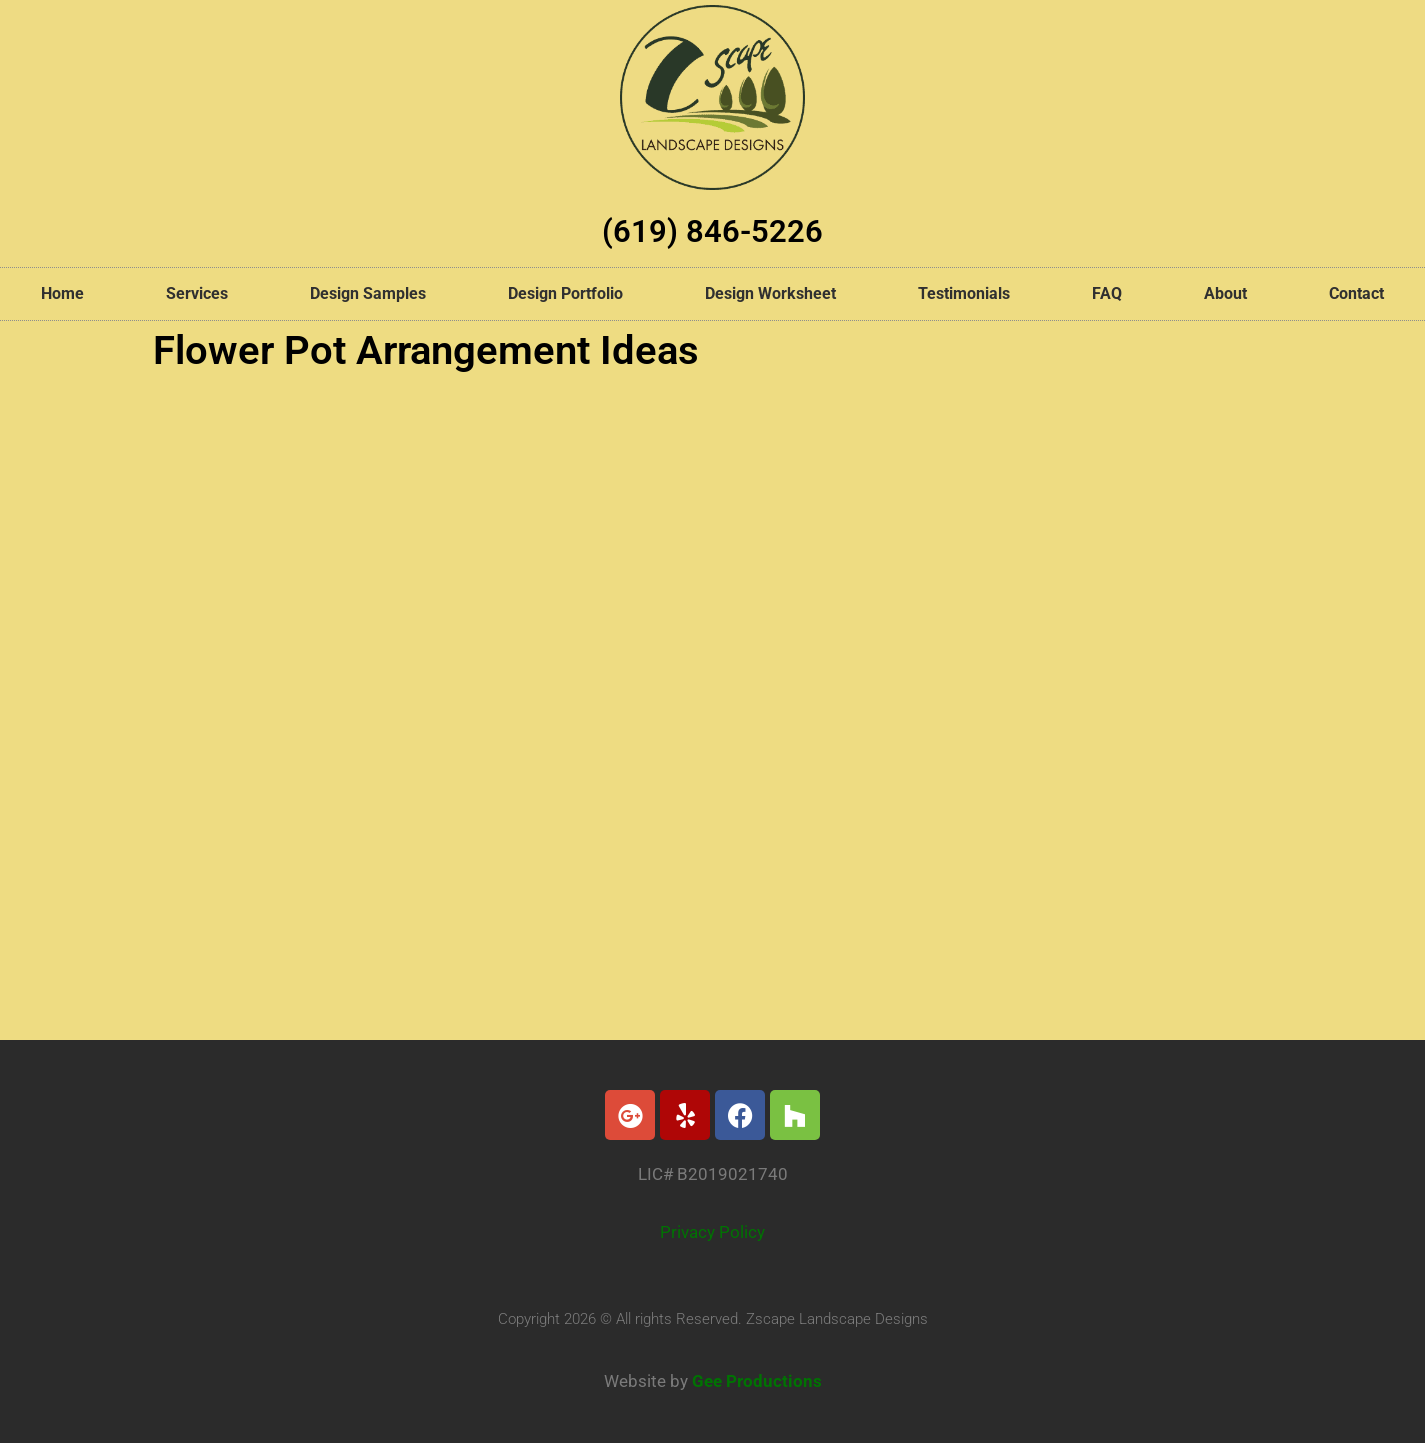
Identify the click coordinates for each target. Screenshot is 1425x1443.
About (1225, 293)
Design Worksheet (770, 293)
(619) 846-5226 (713, 231)
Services (197, 293)
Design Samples (368, 293)
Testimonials (964, 293)
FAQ (1107, 293)
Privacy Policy (712, 1232)
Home (62, 293)
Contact (1356, 293)
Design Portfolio (565, 293)
